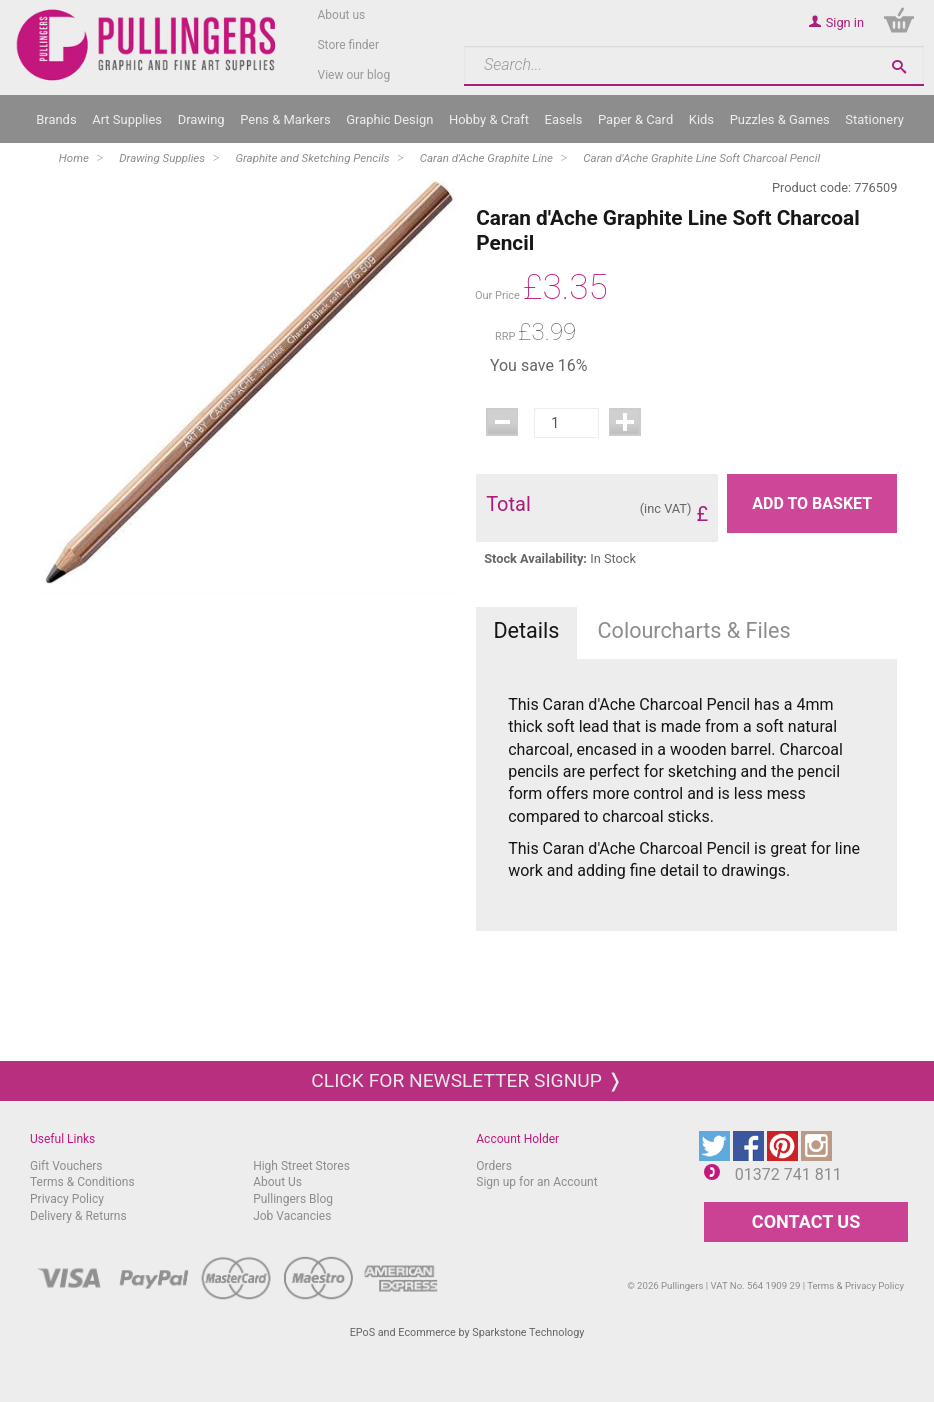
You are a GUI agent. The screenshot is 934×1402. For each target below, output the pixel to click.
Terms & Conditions (82, 1182)
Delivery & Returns (78, 1216)
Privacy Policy (67, 1199)
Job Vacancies (292, 1216)
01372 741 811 (788, 1174)
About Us (277, 1182)
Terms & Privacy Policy (855, 1285)
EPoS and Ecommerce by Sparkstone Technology (467, 1332)
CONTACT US (806, 1221)
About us (341, 15)
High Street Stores (301, 1166)
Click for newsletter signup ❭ (466, 1080)
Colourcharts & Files (694, 630)
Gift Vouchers (66, 1166)
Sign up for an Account (536, 1182)
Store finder (348, 45)
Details (526, 630)
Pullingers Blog (293, 1199)
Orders (494, 1166)
